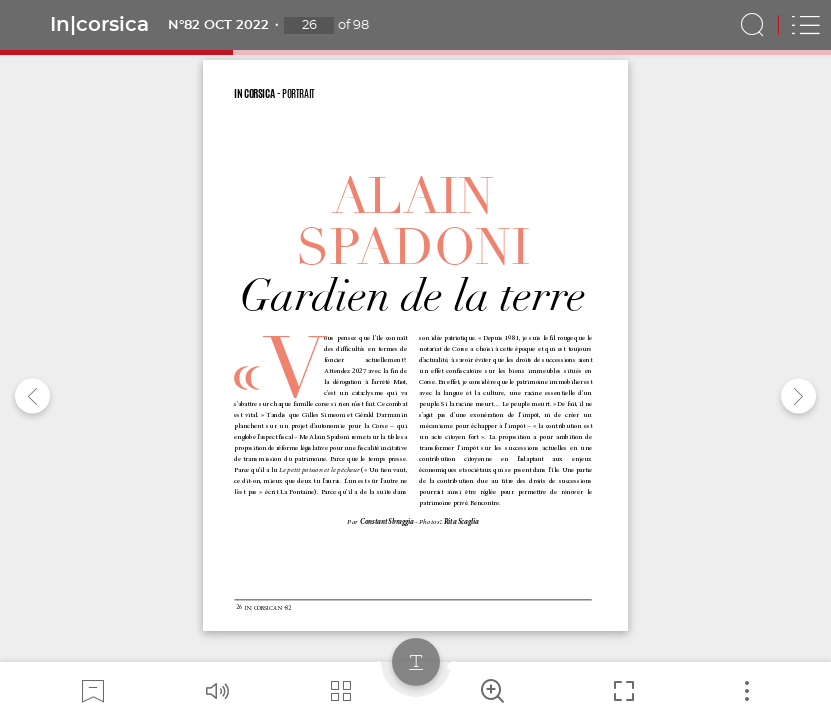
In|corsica (99, 25)
